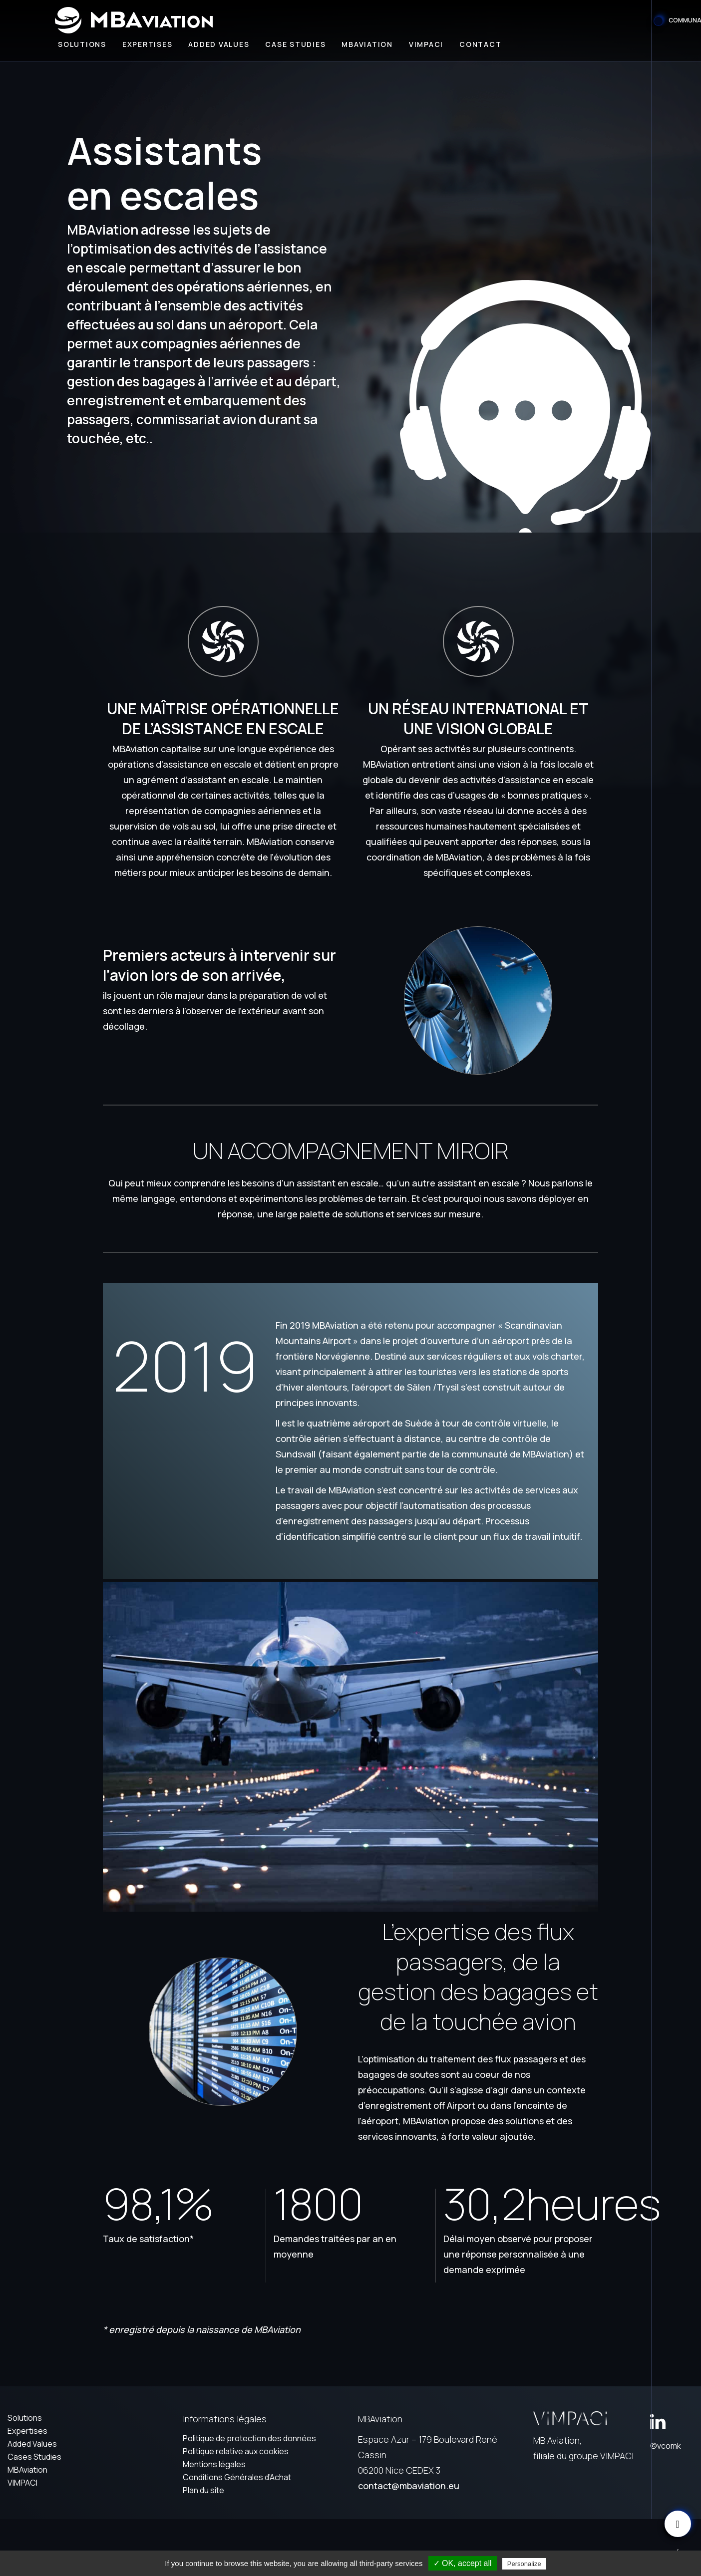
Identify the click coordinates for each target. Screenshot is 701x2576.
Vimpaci (426, 44)
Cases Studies (34, 2456)
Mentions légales (214, 2464)
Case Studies (295, 44)
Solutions (82, 44)
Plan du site (203, 2490)
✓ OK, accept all (462, 2563)
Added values (218, 44)
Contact (480, 44)
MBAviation (367, 44)
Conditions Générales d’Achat (237, 2477)
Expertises (147, 44)
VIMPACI (22, 2482)
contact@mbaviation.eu (408, 2486)
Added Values (32, 2443)
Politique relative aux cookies (236, 2451)
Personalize (524, 2564)
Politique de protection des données (249, 2438)
